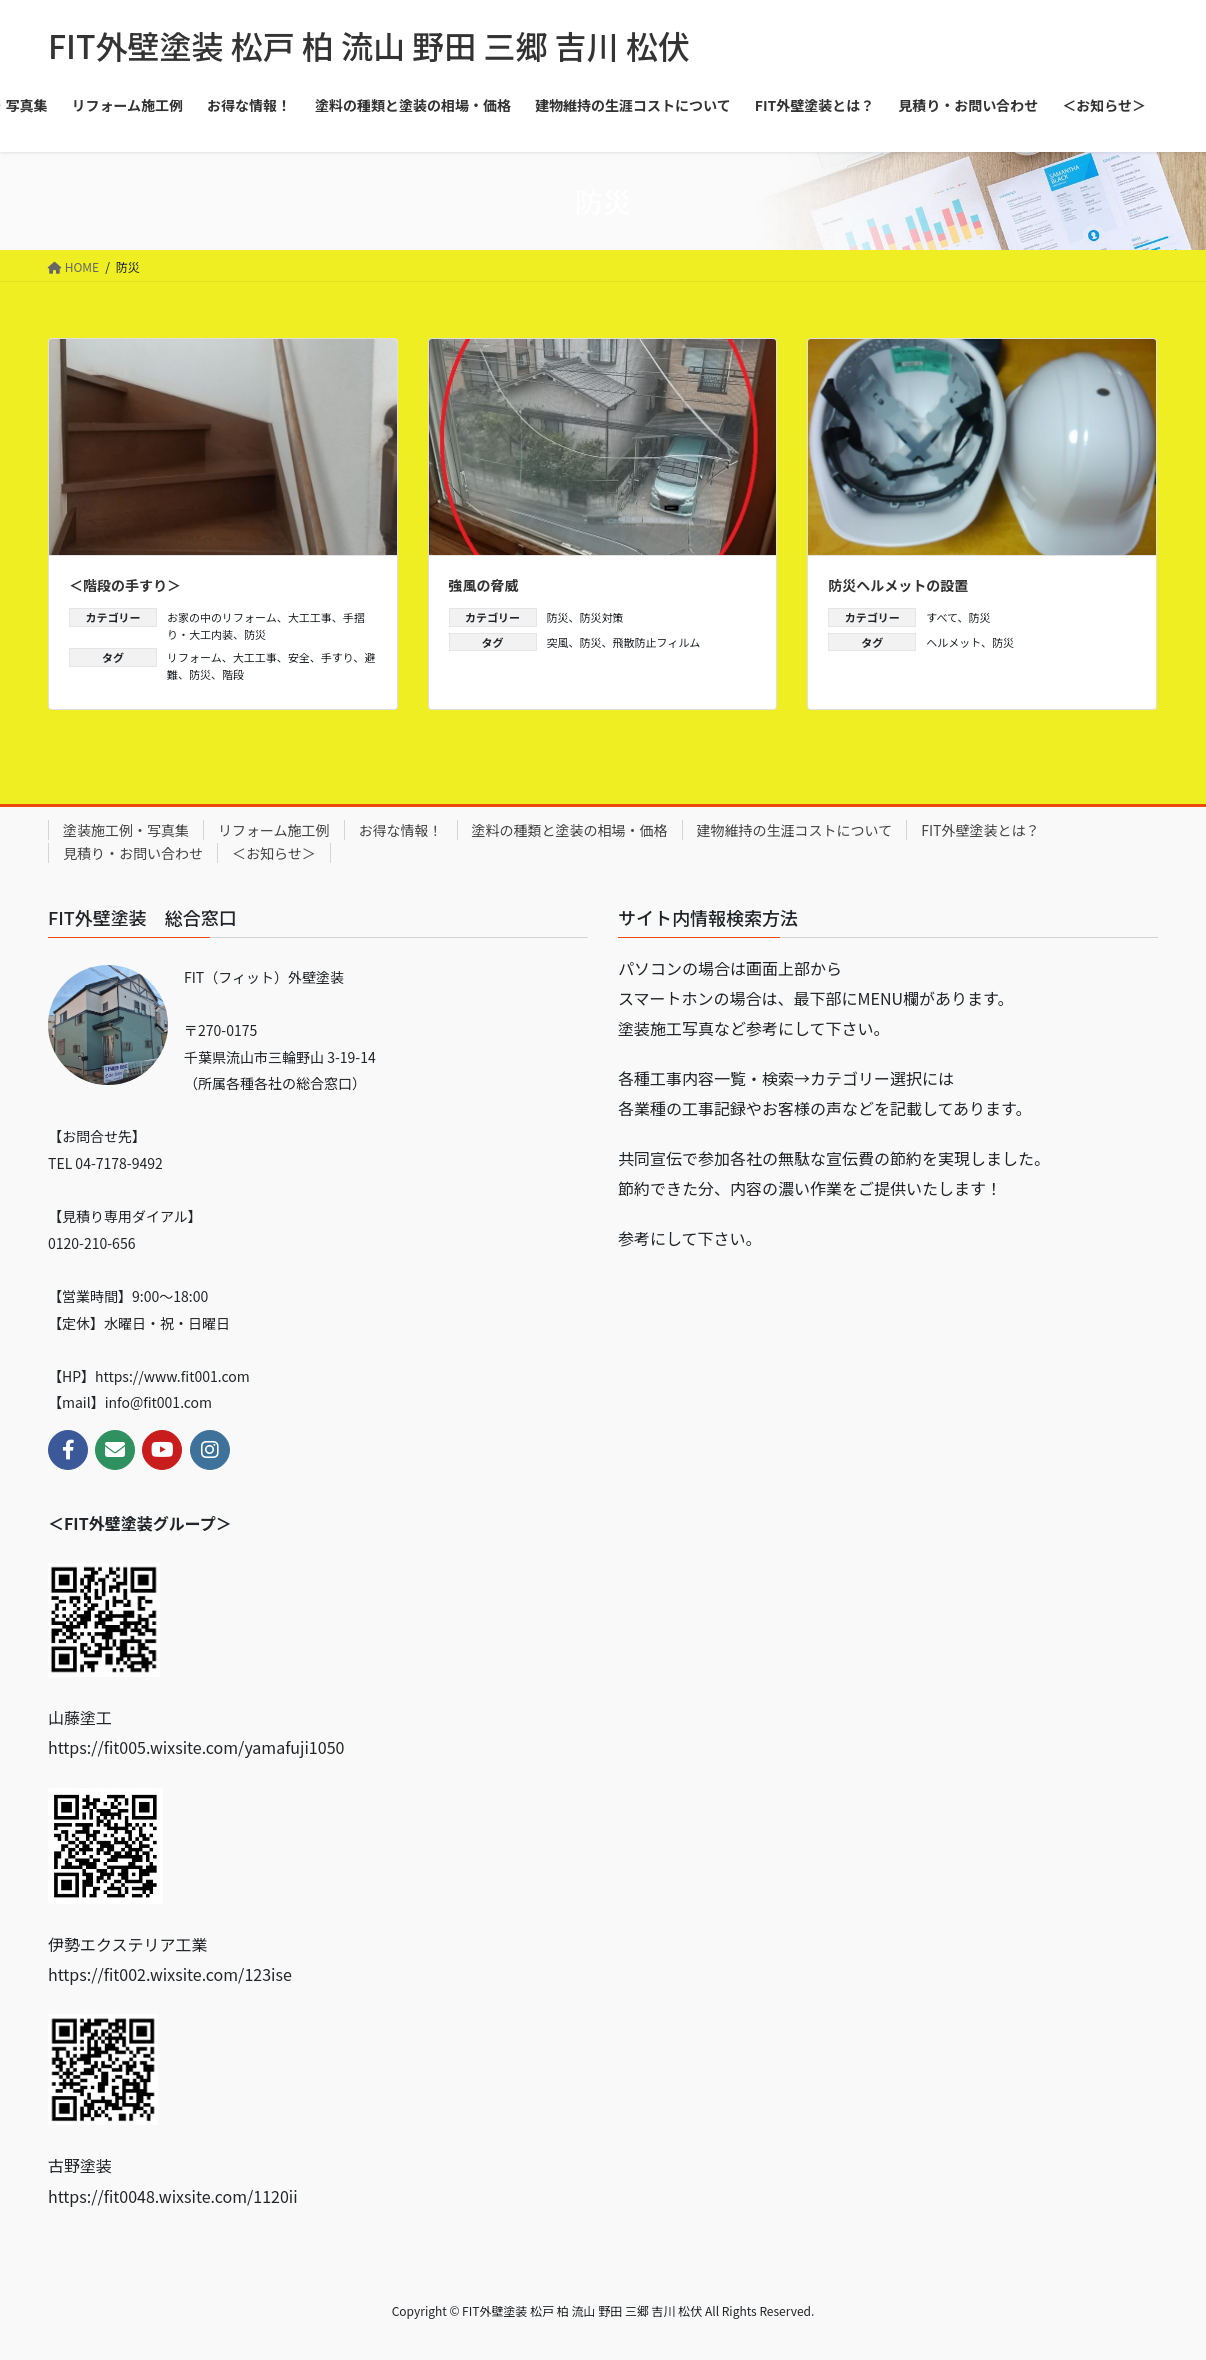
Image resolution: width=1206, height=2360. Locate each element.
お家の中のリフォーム (222, 617)
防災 (255, 634)
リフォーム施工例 (274, 830)
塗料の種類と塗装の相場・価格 (570, 830)
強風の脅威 (484, 585)
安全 (299, 657)
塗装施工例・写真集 (126, 830)
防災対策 (602, 617)
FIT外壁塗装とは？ (980, 830)
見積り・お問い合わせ (133, 853)
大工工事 (310, 617)
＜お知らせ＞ (274, 853)
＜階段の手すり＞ (125, 585)
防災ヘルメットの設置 (898, 585)
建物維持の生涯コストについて (795, 830)
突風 (558, 642)
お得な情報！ (401, 830)
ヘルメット (953, 642)
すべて (941, 617)
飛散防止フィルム (657, 642)
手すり (337, 657)
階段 (233, 674)
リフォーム (194, 657)
